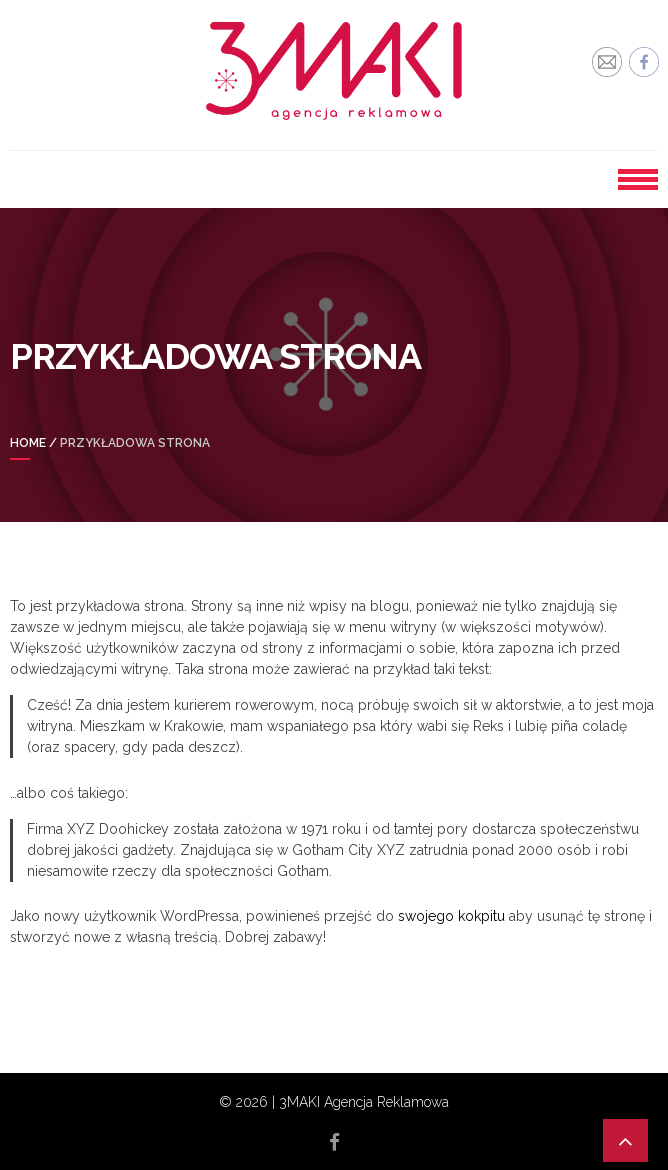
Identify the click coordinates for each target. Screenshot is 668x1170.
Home (28, 443)
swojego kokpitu (451, 916)
